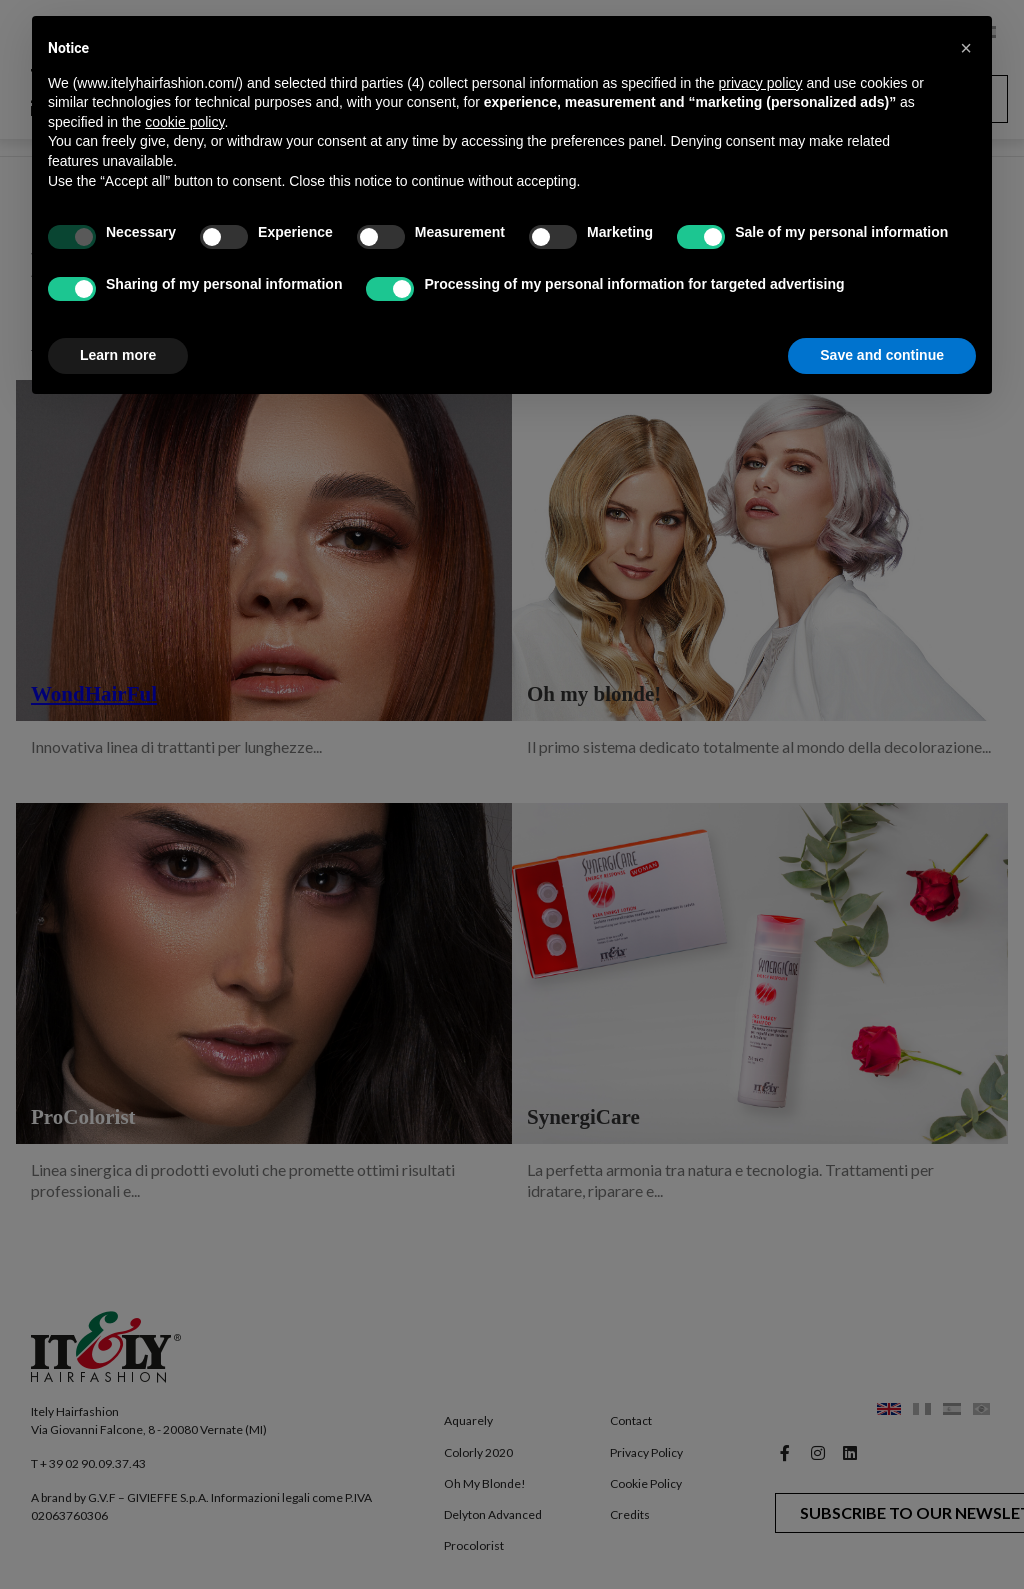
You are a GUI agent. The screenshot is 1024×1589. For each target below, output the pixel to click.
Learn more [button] (118, 355)
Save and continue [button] (882, 355)
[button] (966, 48)
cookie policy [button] (184, 122)
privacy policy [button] (761, 83)
